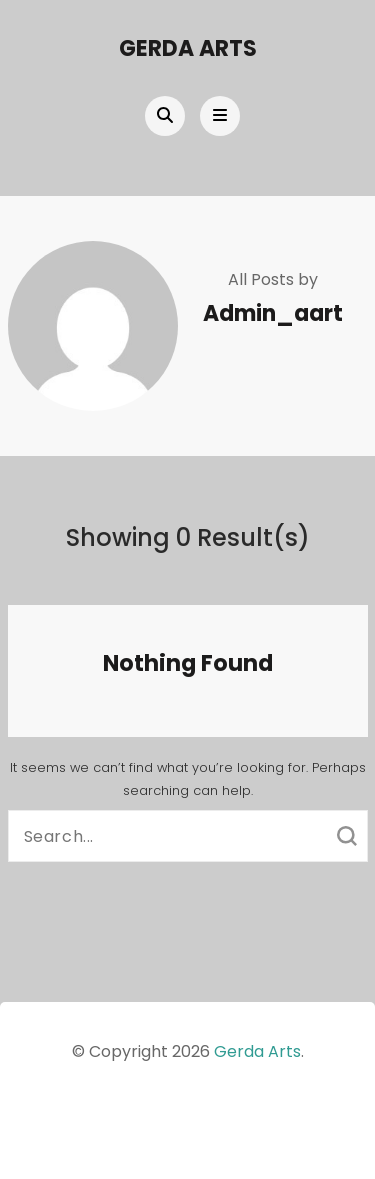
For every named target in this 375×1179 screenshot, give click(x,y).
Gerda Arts (188, 48)
